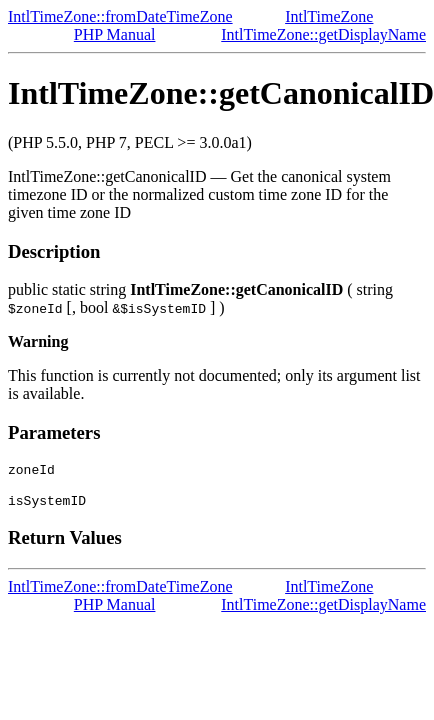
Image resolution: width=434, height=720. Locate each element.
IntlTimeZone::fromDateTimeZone (120, 16)
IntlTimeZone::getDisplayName (323, 34)
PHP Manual (115, 34)
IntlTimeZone (329, 16)
